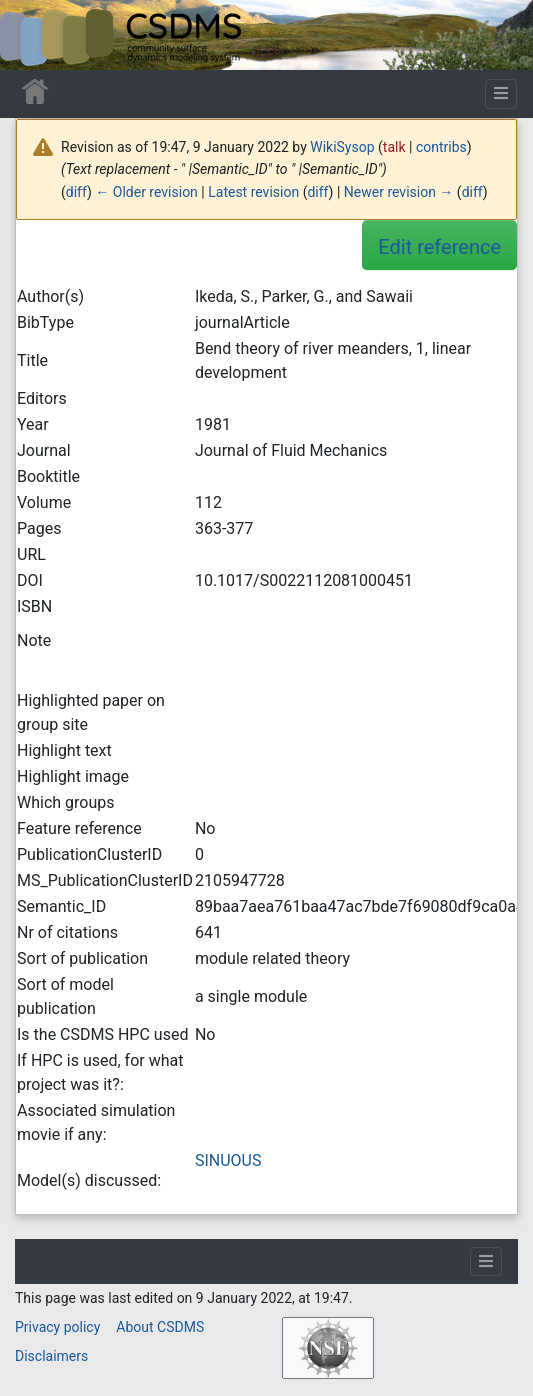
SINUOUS (228, 1160)
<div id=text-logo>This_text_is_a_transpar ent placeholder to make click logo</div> (32, 35)
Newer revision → (399, 192)
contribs (441, 147)
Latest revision (253, 192)
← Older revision (146, 192)
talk (394, 147)
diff (76, 192)
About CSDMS (160, 1327)
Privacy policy (57, 1327)
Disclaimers (51, 1356)
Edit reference (439, 247)
